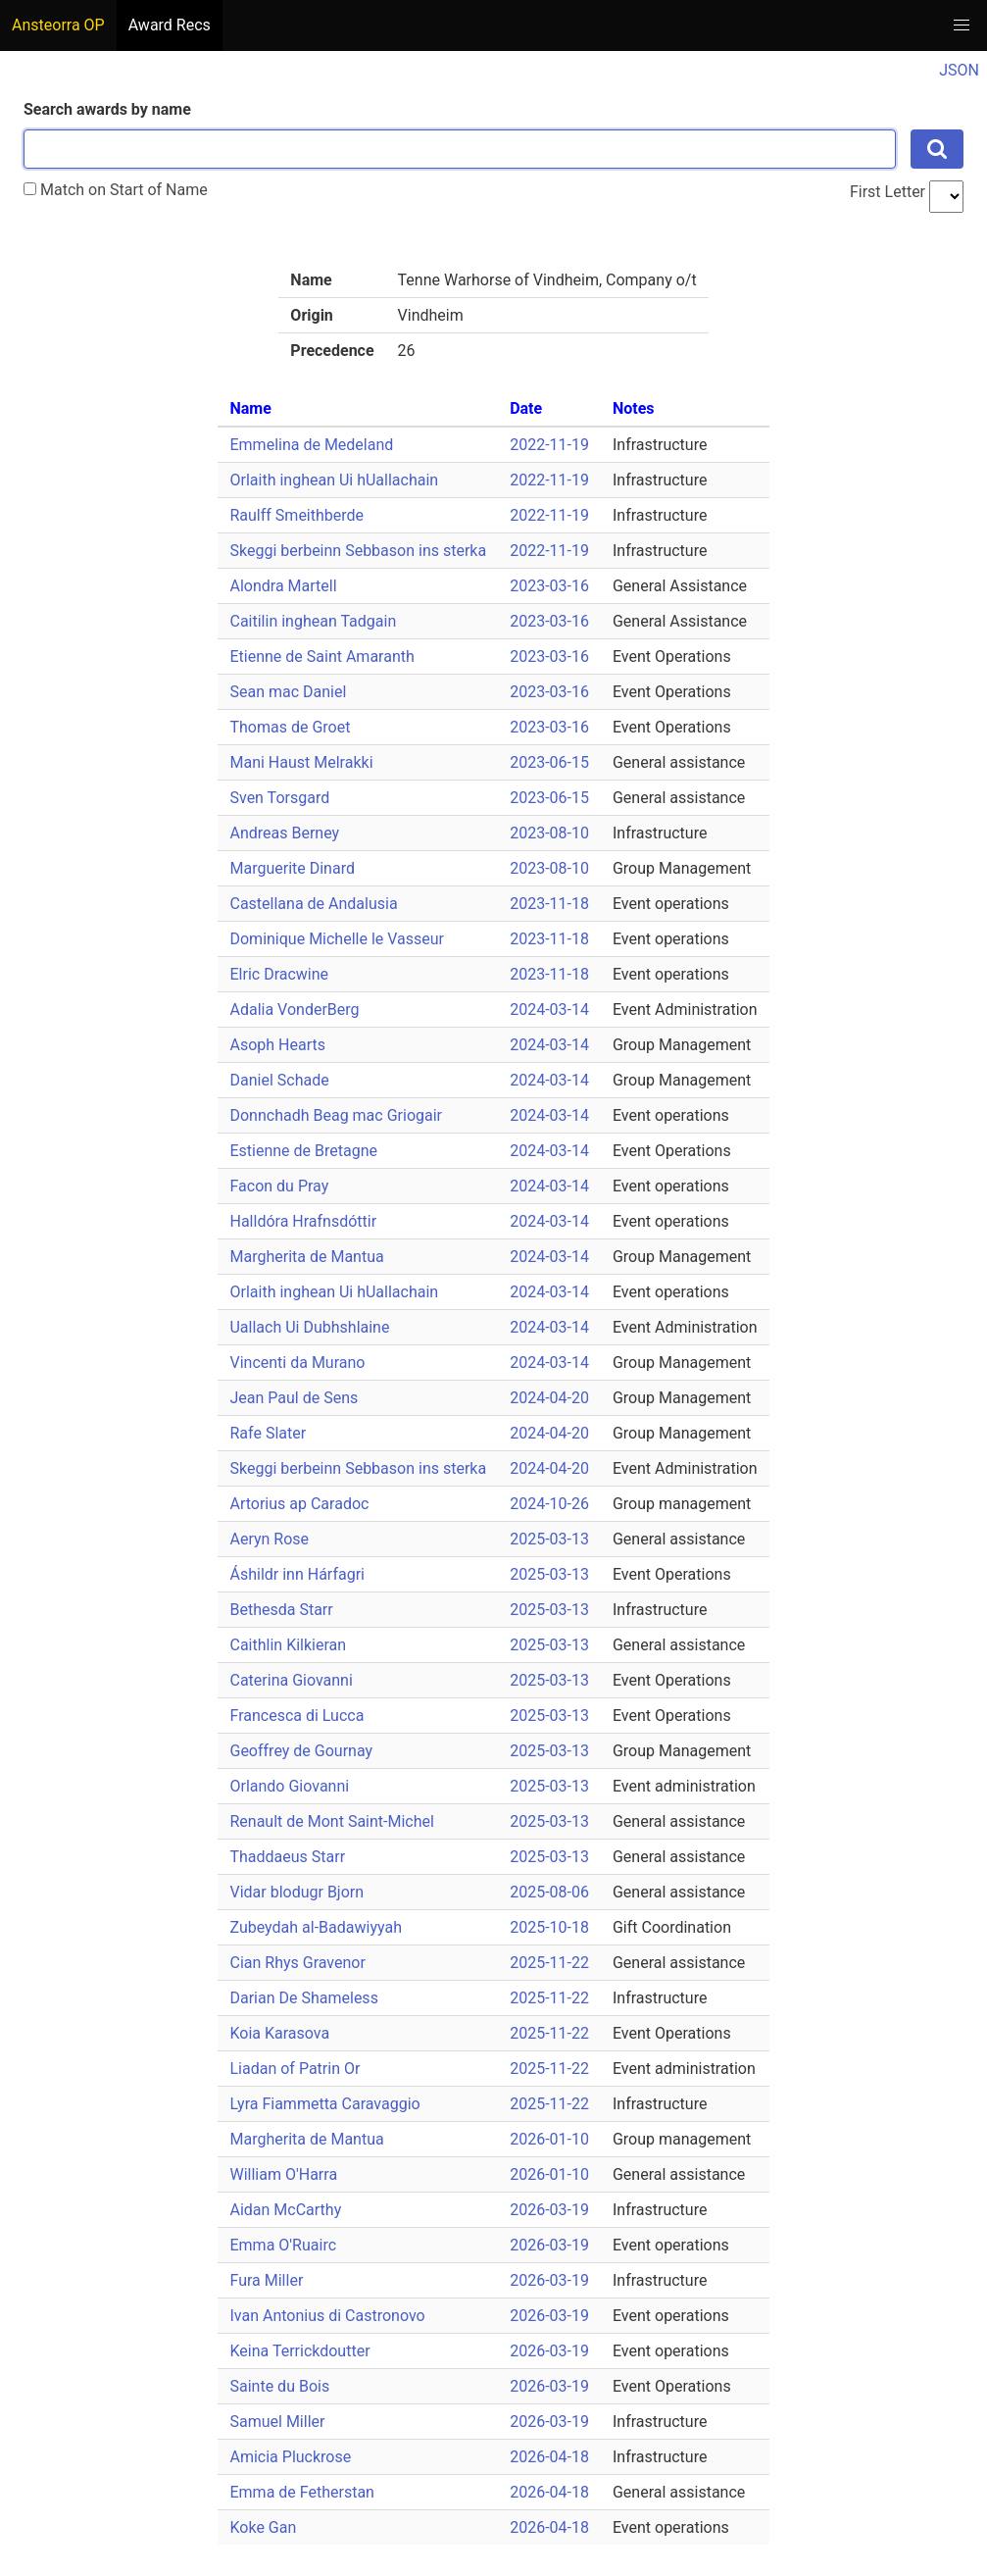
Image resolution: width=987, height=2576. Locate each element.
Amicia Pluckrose (290, 2457)
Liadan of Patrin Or (294, 2068)
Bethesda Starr (280, 1609)
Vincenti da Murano (297, 1362)
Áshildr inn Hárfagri (296, 1574)
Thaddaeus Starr (287, 1856)
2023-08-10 (549, 833)
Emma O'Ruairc (282, 2245)
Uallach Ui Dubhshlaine (309, 1327)
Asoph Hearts (277, 1044)
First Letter (887, 191)
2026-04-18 (549, 2457)
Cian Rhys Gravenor (297, 1962)
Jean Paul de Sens (293, 1398)
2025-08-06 (549, 1892)
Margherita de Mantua (306, 1256)
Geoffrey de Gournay (300, 1751)
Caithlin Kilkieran (287, 1645)
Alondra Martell (282, 586)
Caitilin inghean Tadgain (312, 621)
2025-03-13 (549, 1539)
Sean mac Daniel (287, 691)
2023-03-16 (549, 586)
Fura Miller (266, 2280)
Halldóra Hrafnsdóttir (302, 1221)
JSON (959, 70)
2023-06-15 (549, 762)
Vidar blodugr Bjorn (296, 1892)
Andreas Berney (284, 833)
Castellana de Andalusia (313, 903)
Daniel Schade (278, 1080)
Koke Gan (262, 2527)
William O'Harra (283, 2174)
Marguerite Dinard (291, 868)
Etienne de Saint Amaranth (321, 656)
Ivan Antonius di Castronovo (326, 2315)
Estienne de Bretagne (303, 1150)
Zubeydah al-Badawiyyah (315, 1927)
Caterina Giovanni (290, 1680)
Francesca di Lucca (296, 1715)
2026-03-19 (549, 2209)
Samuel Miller (276, 2421)
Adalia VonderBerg (294, 1009)
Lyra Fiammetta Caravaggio (324, 2104)
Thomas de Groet (289, 727)
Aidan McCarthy (285, 2209)
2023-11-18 (549, 903)
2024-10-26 (549, 1503)
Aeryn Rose (269, 1539)
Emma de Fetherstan (301, 2492)
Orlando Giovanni (289, 1786)
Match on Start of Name (116, 189)
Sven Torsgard (279, 797)
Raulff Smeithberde (296, 515)
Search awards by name (107, 109)
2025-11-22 (549, 1962)
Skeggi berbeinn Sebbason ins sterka (357, 550)
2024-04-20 (549, 1398)
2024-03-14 (549, 1009)
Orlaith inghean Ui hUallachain (333, 480)
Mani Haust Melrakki (300, 762)
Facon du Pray (278, 1186)
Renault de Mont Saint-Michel (331, 1821)
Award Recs (169, 25)
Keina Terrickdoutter (299, 2351)
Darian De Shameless (303, 1998)
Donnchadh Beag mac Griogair (335, 1115)
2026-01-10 (549, 2139)
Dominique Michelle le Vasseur (336, 939)
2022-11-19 (549, 444)
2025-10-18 (549, 1927)
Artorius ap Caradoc (299, 1503)
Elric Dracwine (278, 974)
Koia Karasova (279, 2033)
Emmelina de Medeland (311, 444)
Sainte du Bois (279, 2386)
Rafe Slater (267, 1433)
